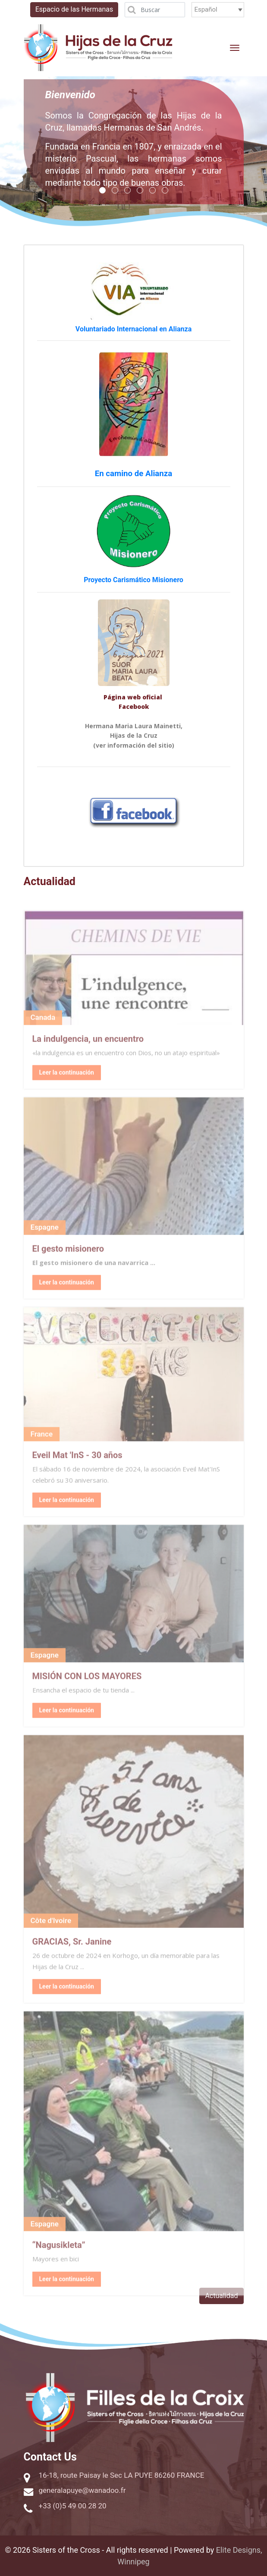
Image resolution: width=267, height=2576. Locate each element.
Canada (43, 1032)
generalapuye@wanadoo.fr (82, 2490)
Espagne (45, 1242)
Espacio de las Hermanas (74, 9)
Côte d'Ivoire (51, 1934)
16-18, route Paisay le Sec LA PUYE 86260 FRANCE (121, 2475)
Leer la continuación (66, 2293)
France (42, 1448)
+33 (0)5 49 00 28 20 (73, 2505)
